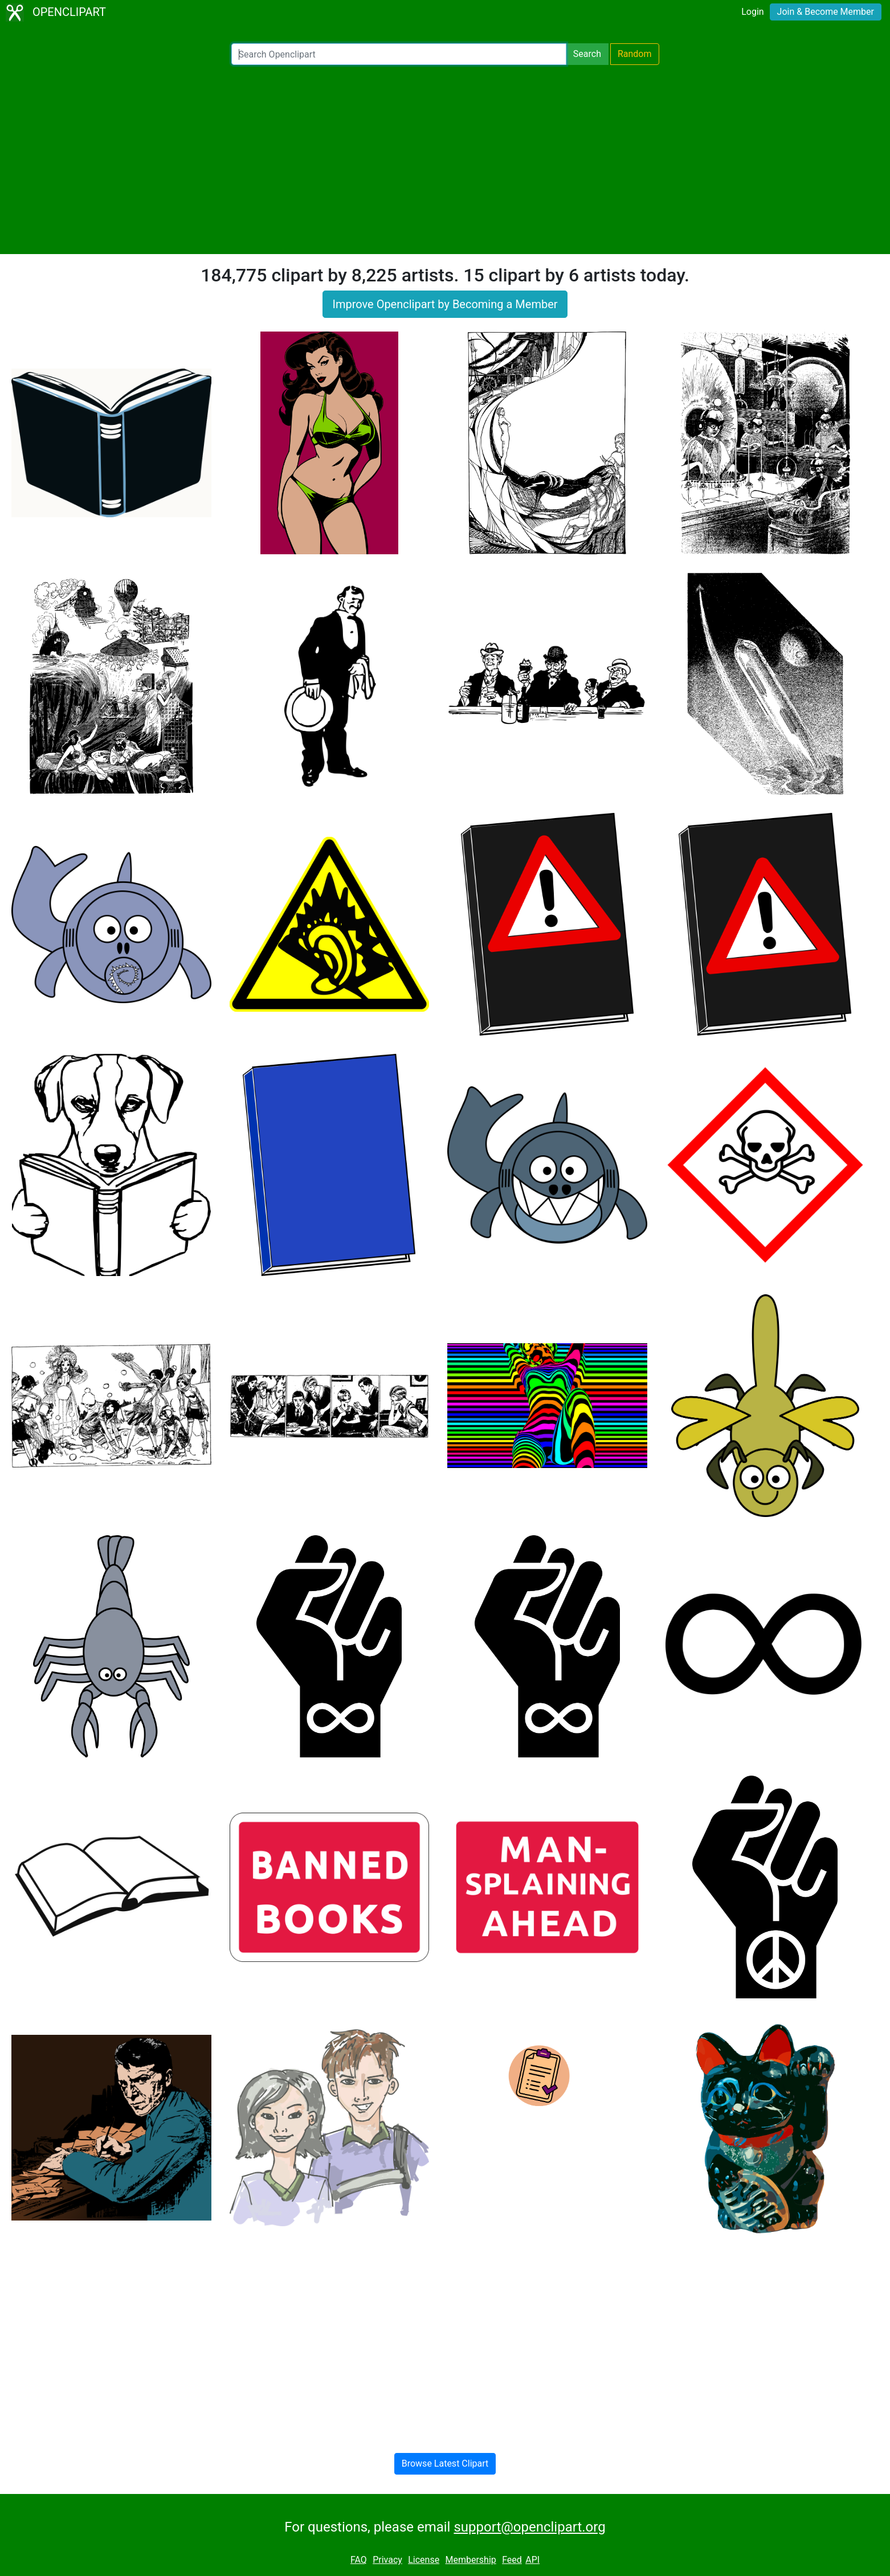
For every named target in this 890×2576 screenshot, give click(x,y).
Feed (512, 2559)
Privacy (387, 2559)
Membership (470, 2559)
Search (587, 53)
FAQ (358, 2559)
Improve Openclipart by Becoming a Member (444, 304)
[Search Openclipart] (398, 54)
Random (635, 53)
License (423, 2559)
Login (752, 11)
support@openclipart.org (529, 2527)
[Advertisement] (445, 159)
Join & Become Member (825, 11)
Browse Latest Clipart (445, 2463)
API (532, 2559)
